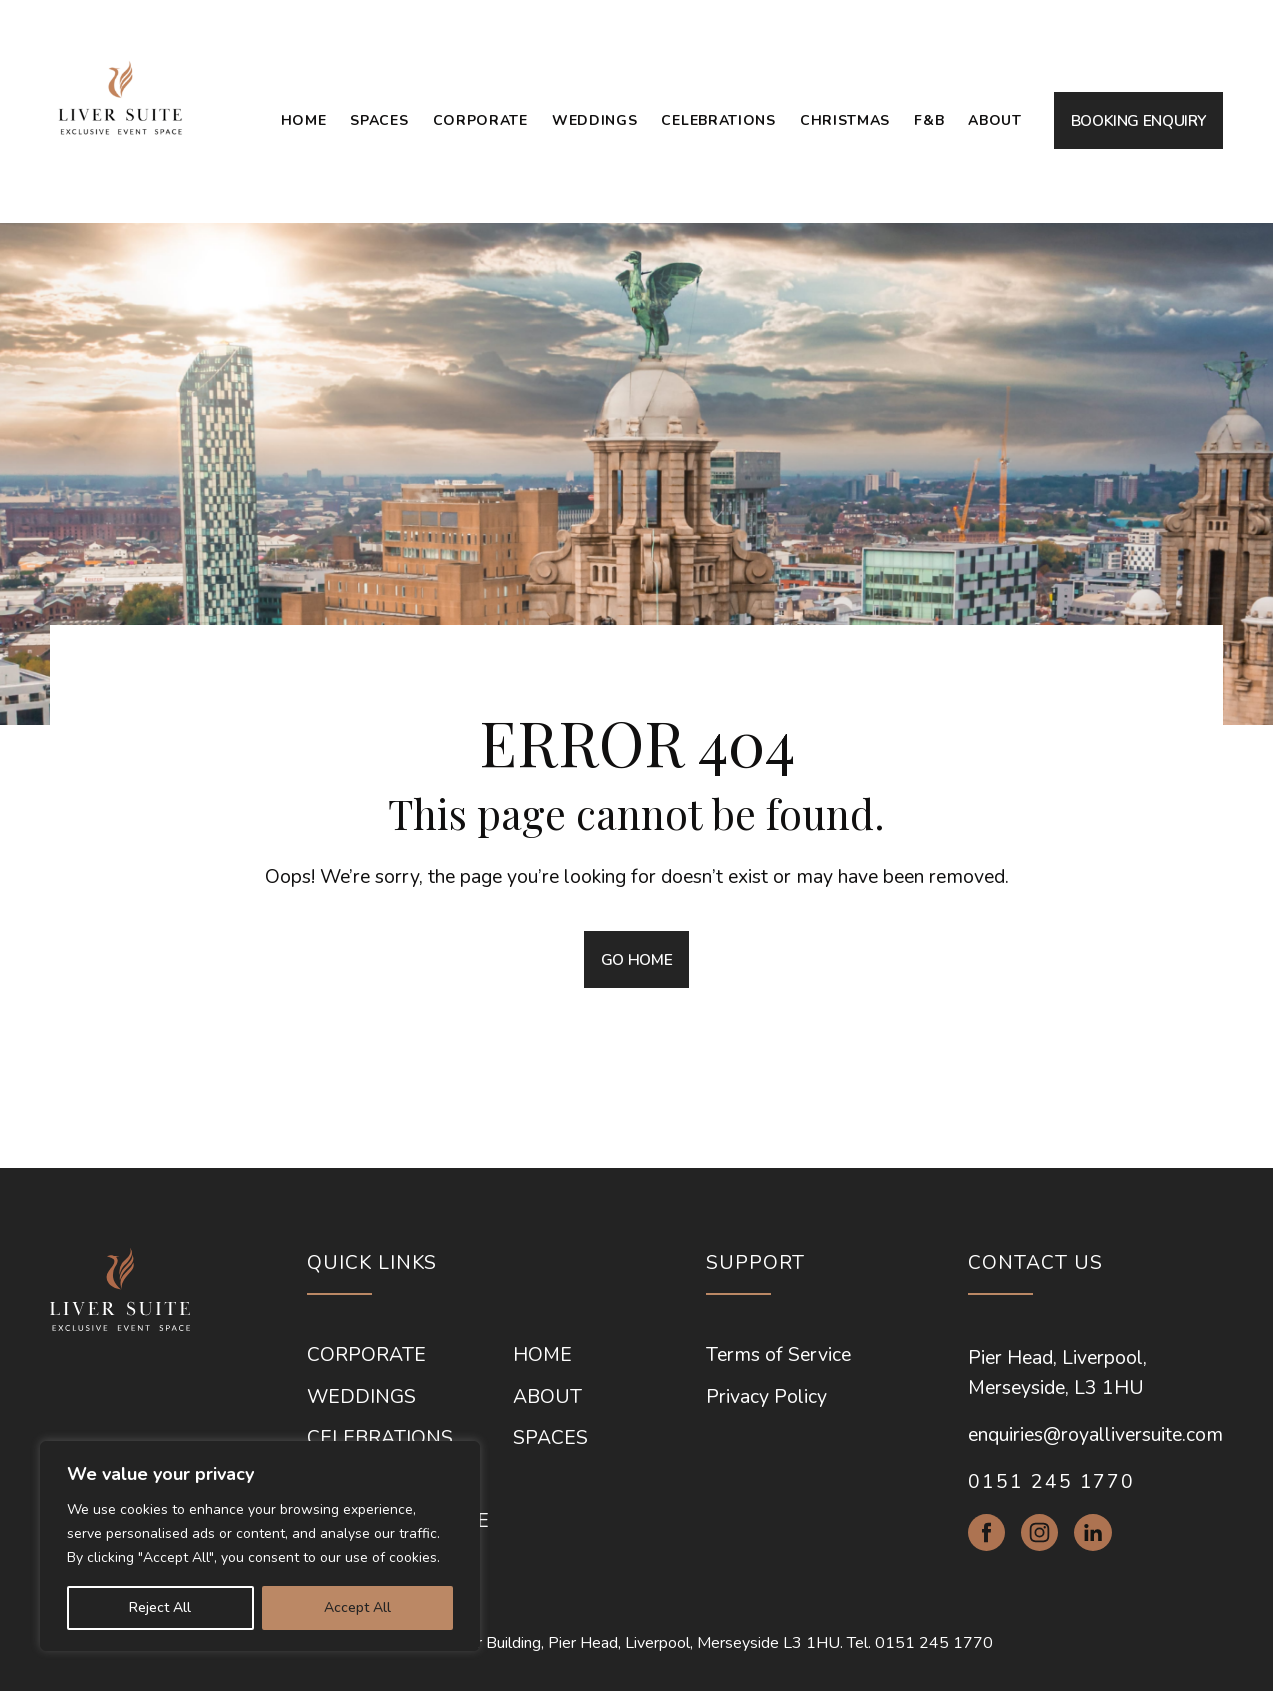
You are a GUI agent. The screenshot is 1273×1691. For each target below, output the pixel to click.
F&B (929, 120)
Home (304, 120)
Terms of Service (778, 1354)
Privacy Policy (766, 1396)
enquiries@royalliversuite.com (1095, 1434)
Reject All (160, 1607)
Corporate (480, 120)
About (995, 120)
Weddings (595, 120)
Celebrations (718, 120)
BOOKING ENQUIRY (1138, 120)
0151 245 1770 (1051, 1481)
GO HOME (636, 959)
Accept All (357, 1607)
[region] (260, 1546)
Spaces (379, 120)
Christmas (845, 120)
